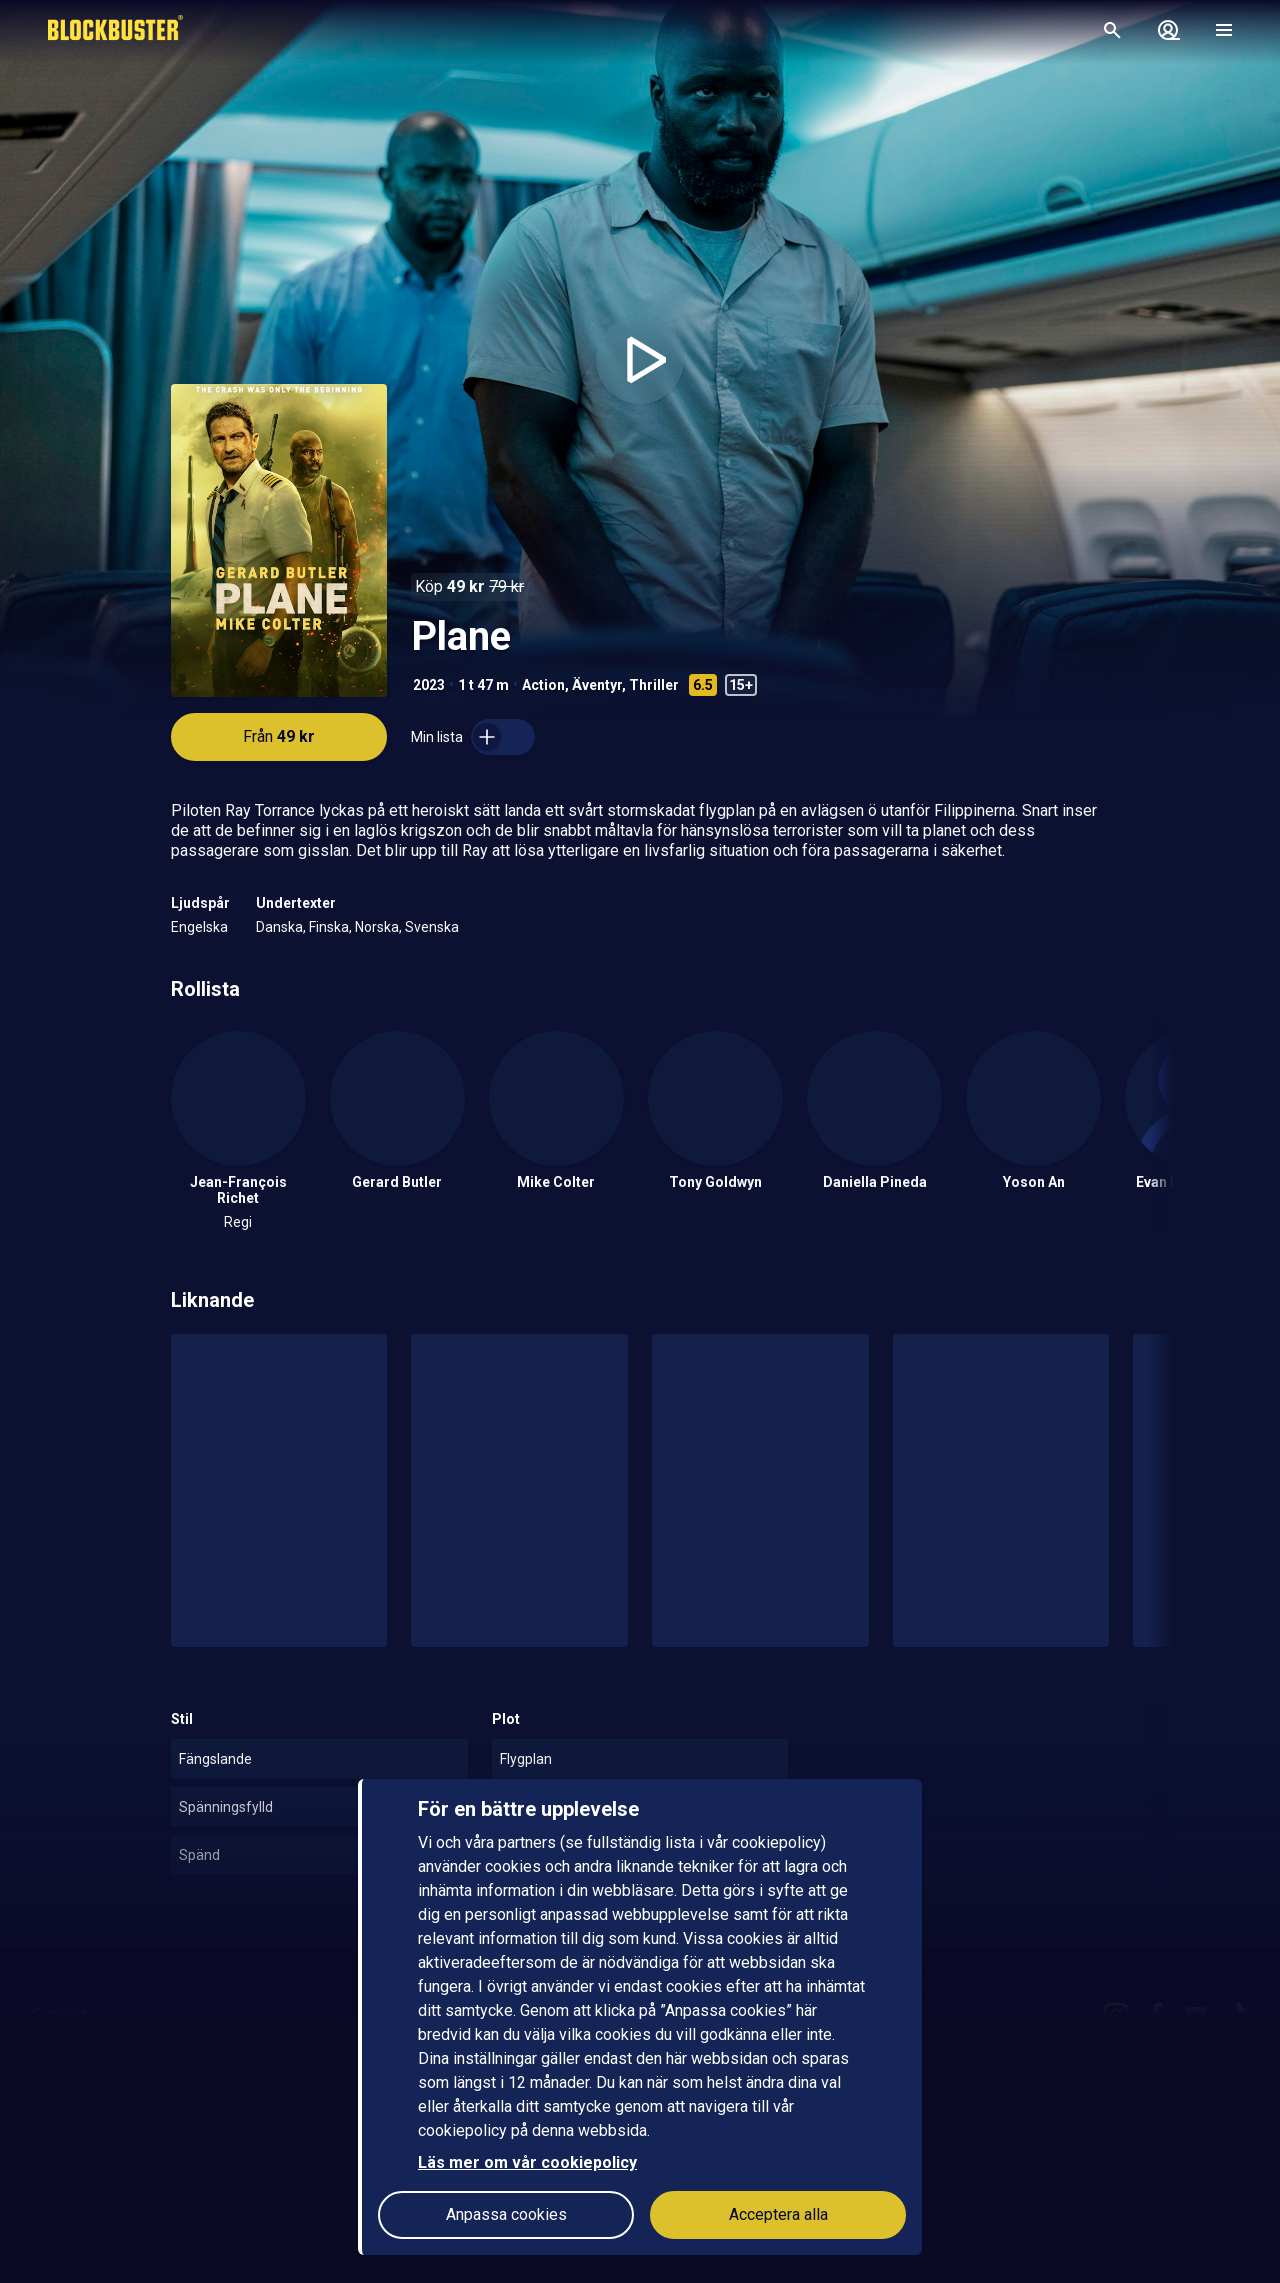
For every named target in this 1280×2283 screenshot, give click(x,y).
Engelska (199, 927)
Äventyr (597, 685)
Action (543, 685)
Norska (377, 927)
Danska (279, 927)
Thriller (654, 685)
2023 (429, 685)
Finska (329, 927)
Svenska (432, 927)
